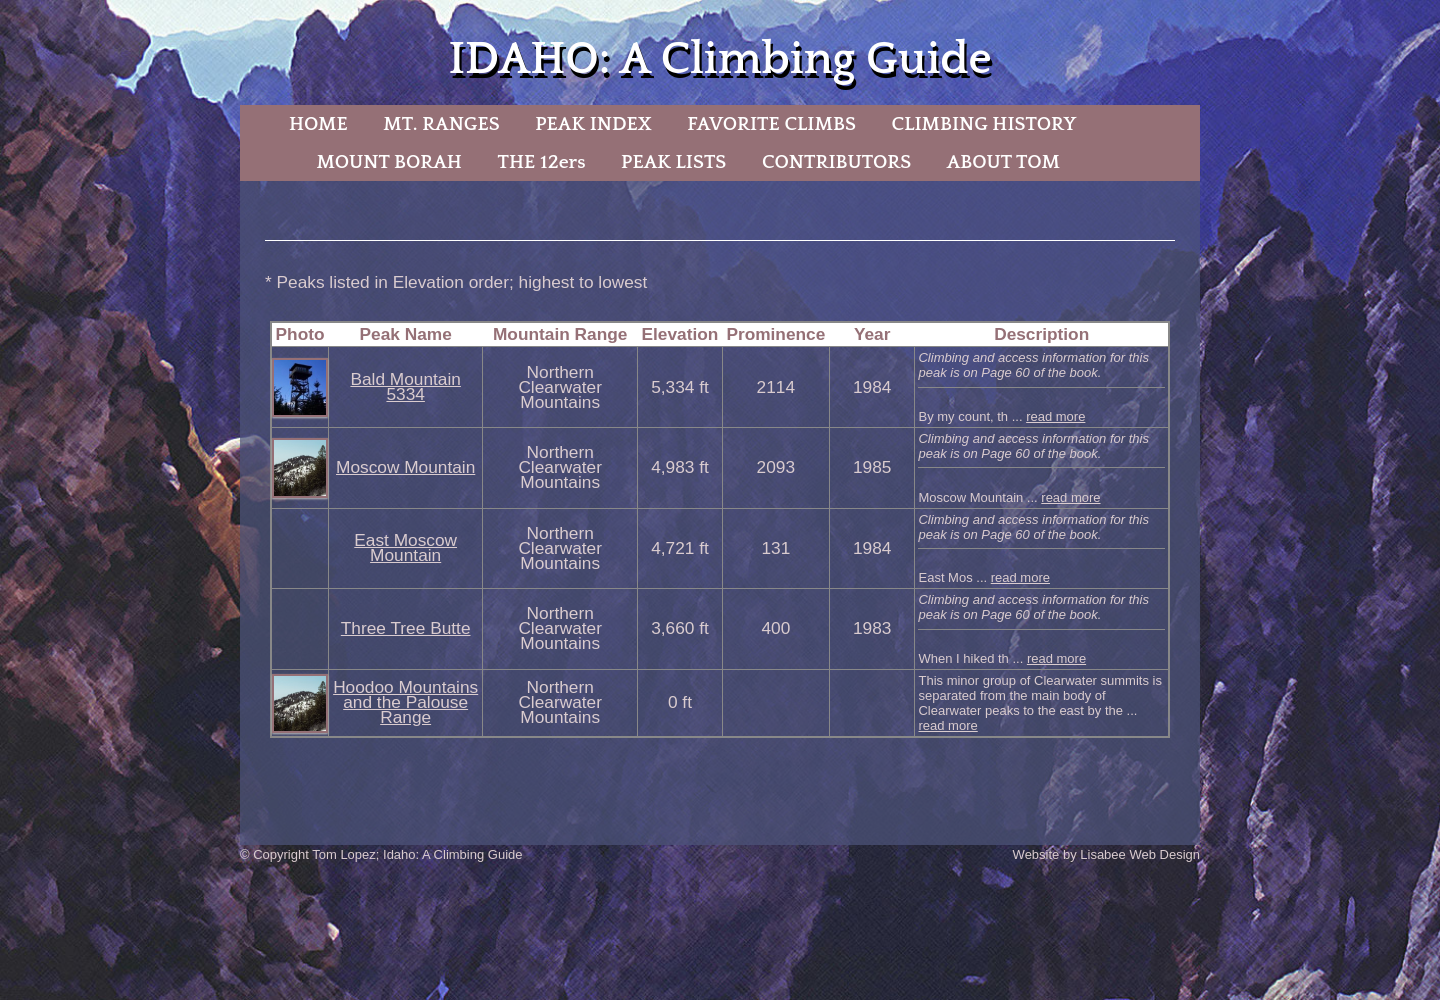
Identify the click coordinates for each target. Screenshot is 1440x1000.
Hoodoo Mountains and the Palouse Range (405, 702)
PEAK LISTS (673, 162)
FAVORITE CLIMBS (771, 124)
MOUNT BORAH (389, 162)
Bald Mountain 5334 (405, 386)
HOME (318, 124)
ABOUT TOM (1003, 162)
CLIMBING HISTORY (983, 124)
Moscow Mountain (405, 467)
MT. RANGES (441, 124)
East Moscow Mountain (405, 547)
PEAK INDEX (593, 124)
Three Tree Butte (406, 628)
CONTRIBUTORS (836, 162)
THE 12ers (542, 162)
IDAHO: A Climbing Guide (719, 59)
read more (1055, 416)
